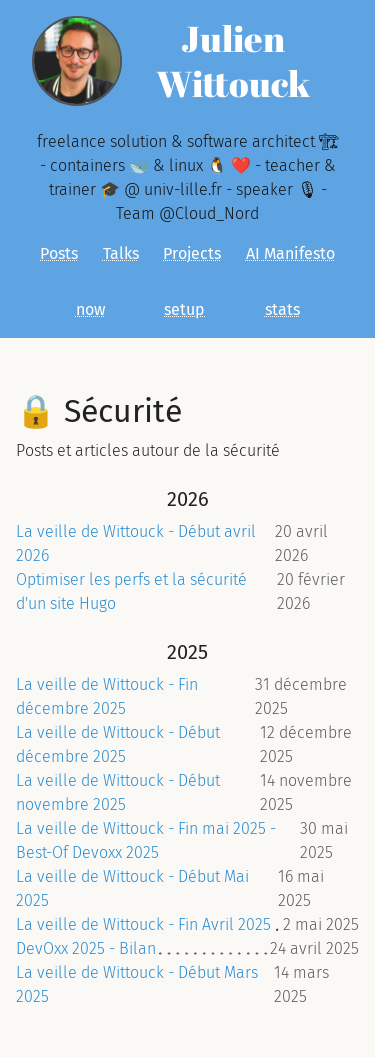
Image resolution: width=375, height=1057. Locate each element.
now (90, 309)
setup (184, 309)
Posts (59, 253)
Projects (192, 253)
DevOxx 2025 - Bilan (86, 948)
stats (282, 309)
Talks (121, 253)
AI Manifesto (290, 253)
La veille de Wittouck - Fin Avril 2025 (143, 924)
